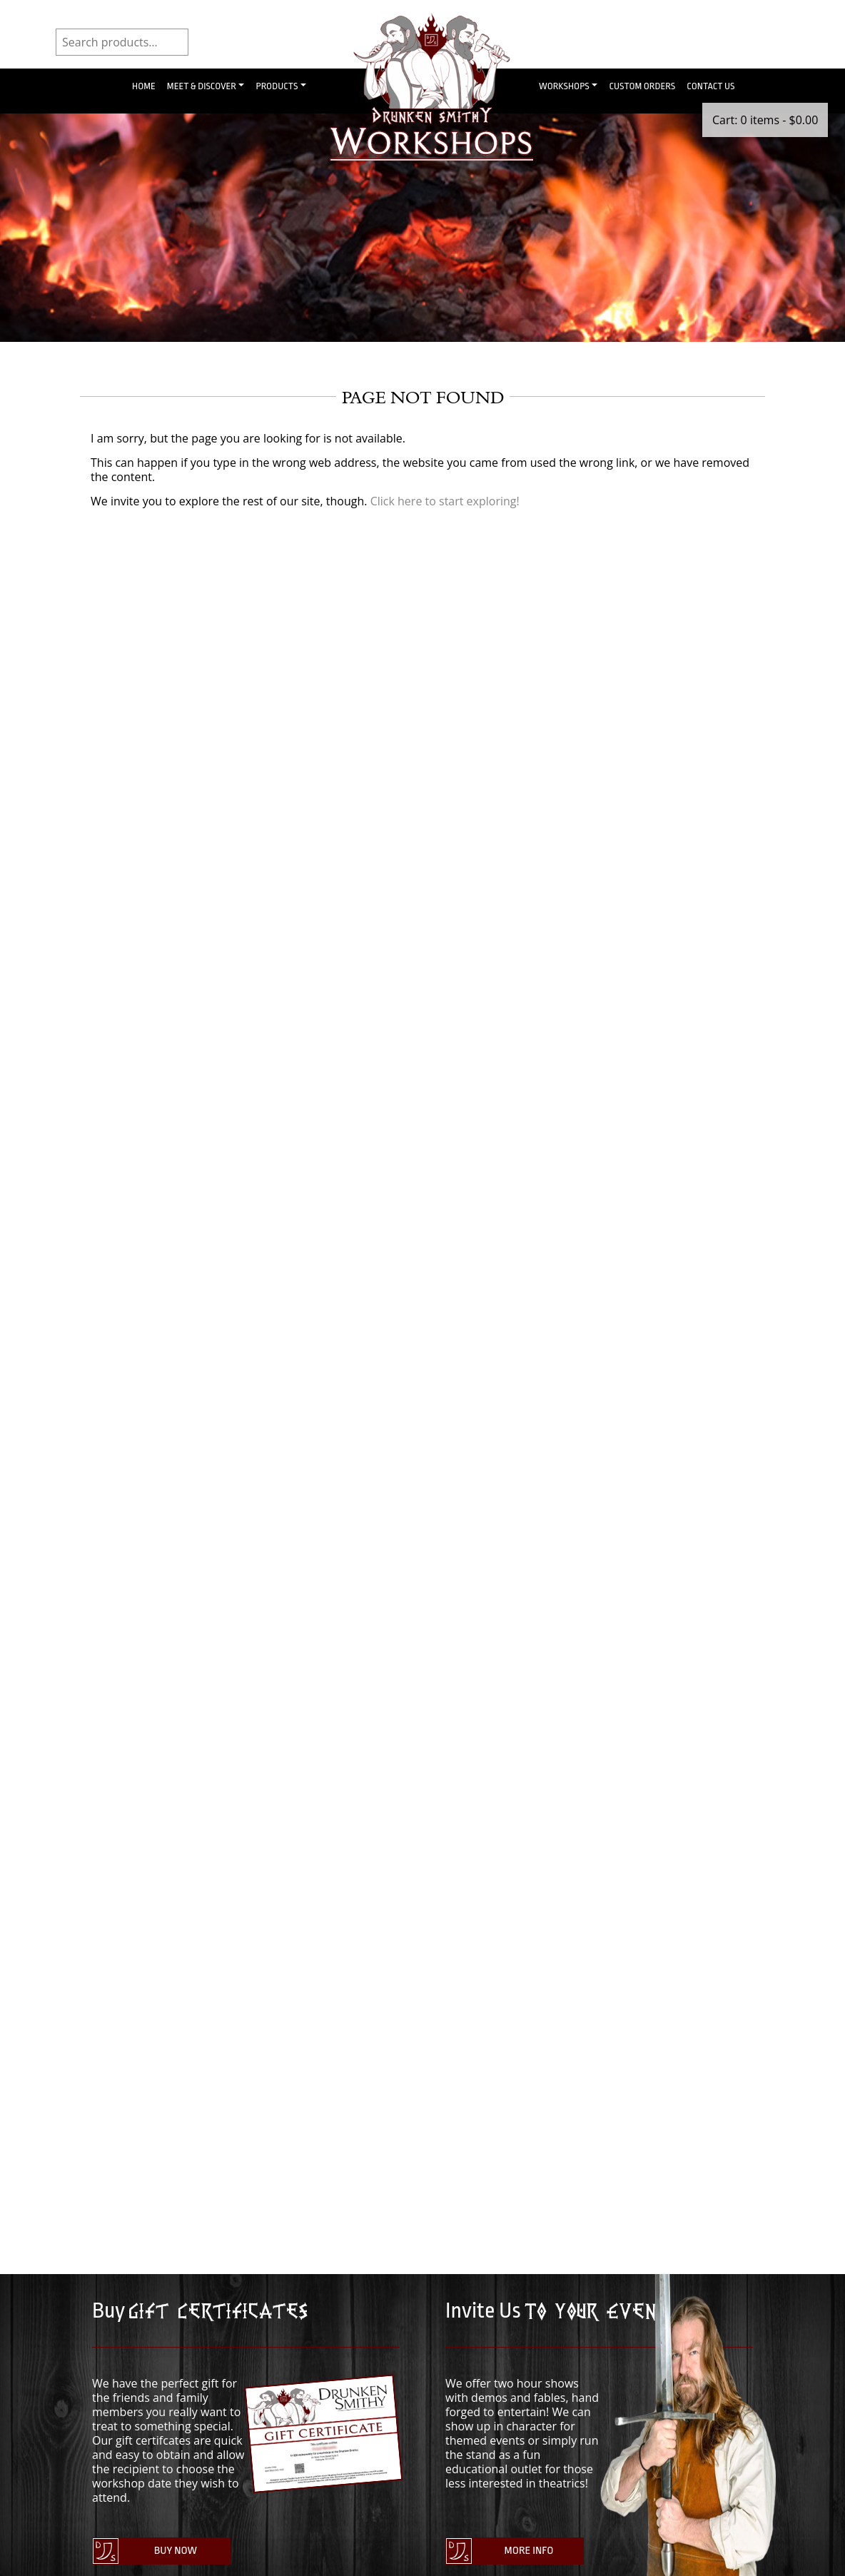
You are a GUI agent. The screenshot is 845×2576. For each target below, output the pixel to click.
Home (144, 86)
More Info (529, 2551)
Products (276, 86)
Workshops (564, 86)
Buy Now (175, 2551)
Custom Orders (642, 86)
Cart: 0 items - (765, 120)
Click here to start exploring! (445, 501)
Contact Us (710, 86)
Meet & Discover (201, 86)
